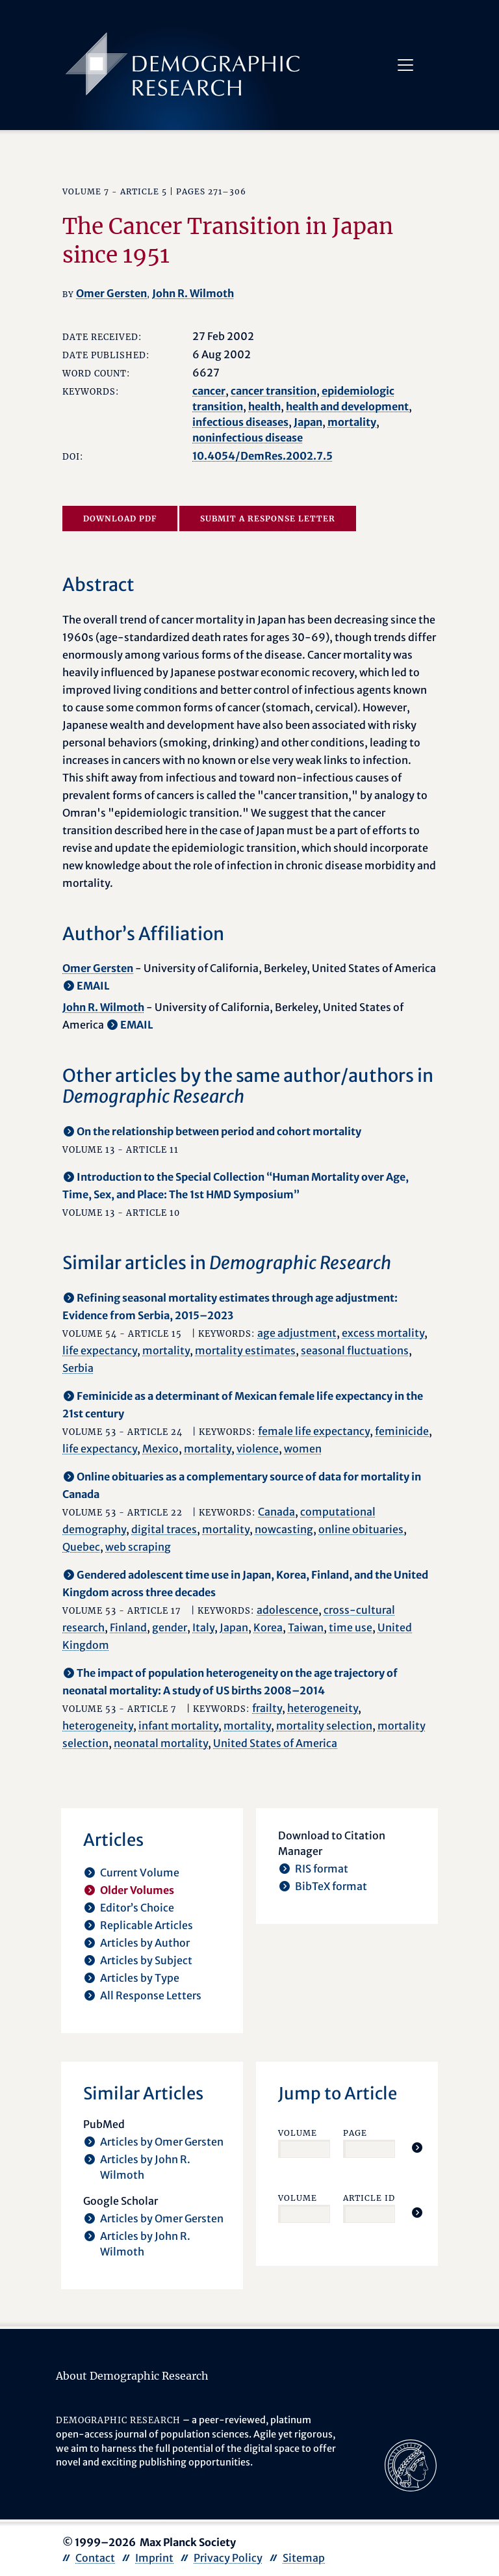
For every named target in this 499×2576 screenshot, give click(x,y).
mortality (351, 421)
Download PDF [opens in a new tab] (120, 518)
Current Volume (139, 1872)
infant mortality (178, 1725)
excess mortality (383, 1332)
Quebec (81, 1546)
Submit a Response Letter (267, 518)
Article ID (369, 2198)
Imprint (154, 2557)
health (264, 406)
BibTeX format (331, 1886)
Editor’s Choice (137, 1907)
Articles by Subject (146, 1960)
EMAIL (93, 985)
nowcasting (284, 1529)
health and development (347, 406)
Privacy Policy (228, 2557)
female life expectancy (314, 1431)
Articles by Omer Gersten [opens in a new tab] (162, 2141)
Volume (297, 2133)
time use (350, 1627)
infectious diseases (240, 421)
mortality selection (324, 1725)
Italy (203, 1627)
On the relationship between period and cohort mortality (219, 1131)
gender (169, 1627)
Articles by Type (139, 1977)
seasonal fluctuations (355, 1350)
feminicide (402, 1431)
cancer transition (273, 390)
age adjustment (297, 1332)
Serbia (78, 1367)
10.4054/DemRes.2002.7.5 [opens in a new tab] (262, 455)
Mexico (160, 1448)
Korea (268, 1627)
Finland (128, 1627)
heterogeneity (322, 1708)
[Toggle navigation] (405, 65)
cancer (208, 390)
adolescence (287, 1609)
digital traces (164, 1529)
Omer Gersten (111, 293)
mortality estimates (245, 1350)
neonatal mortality (161, 1743)
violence (258, 1448)
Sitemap (304, 2557)
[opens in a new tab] (411, 2464)
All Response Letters (150, 1995)
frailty (267, 1708)
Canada (276, 1511)
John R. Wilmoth (193, 293)
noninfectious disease (247, 437)
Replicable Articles (146, 1925)
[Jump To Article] (417, 2147)
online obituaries (360, 1529)
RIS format (321, 1868)
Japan (308, 421)
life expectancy (99, 1350)
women (303, 1448)
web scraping (138, 1546)
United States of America (275, 1743)
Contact (95, 2557)
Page (355, 2133)
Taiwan (306, 1627)
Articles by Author (145, 1942)
